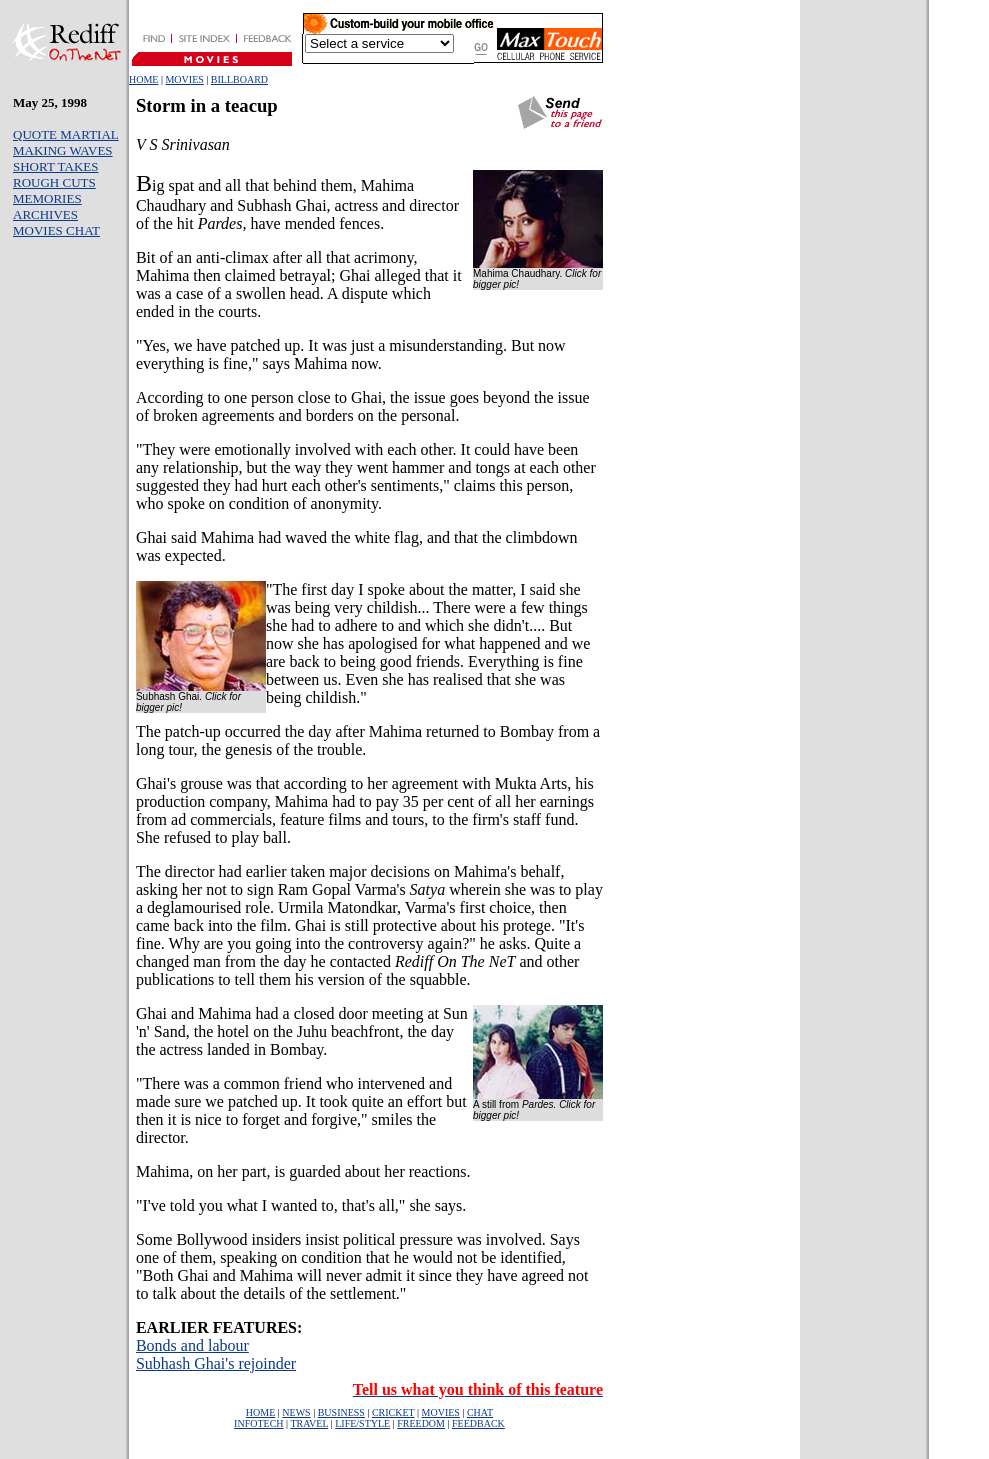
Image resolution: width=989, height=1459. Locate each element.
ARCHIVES (45, 214)
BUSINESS (341, 1412)
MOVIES (184, 79)
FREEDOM (421, 1423)
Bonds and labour (192, 1345)
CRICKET (393, 1412)
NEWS (296, 1412)
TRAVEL (309, 1423)
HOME (143, 79)
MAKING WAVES (63, 150)
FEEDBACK (478, 1423)
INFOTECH (258, 1423)
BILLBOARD (239, 79)
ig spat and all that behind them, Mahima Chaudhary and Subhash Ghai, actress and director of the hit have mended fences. (297, 204)
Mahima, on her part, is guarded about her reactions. (303, 1171)
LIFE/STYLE (362, 1423)
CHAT (480, 1412)
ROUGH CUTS (54, 182)
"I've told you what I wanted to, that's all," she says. (301, 1205)
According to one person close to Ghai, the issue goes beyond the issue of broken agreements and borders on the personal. (363, 406)
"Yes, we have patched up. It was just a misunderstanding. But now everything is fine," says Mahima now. (351, 354)
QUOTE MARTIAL (66, 134)
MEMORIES (47, 198)
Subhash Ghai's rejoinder (216, 1363)
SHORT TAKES (55, 166)
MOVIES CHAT (56, 230)
